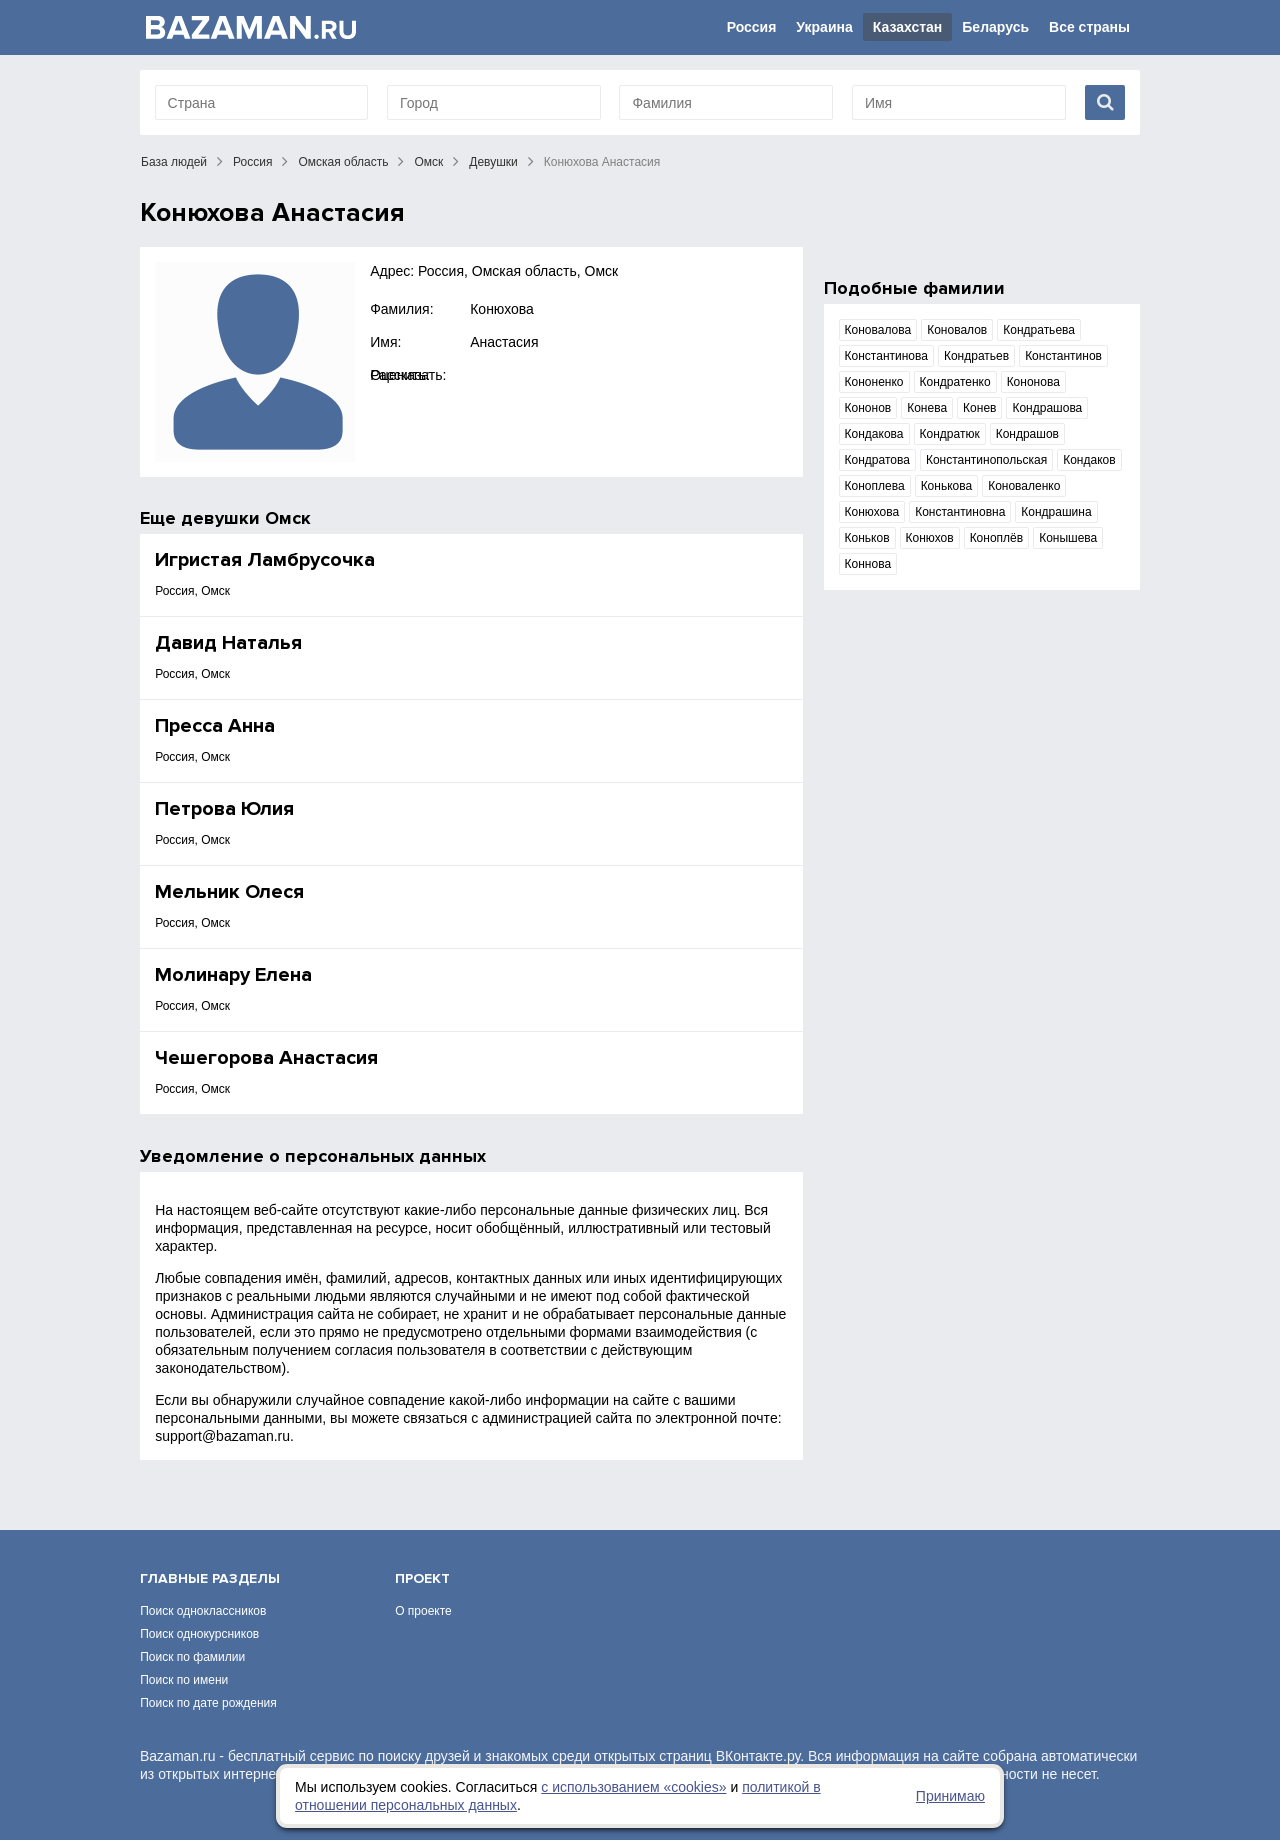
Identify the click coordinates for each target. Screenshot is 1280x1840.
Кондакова (874, 434)
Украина (824, 27)
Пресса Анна (215, 726)
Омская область (343, 162)
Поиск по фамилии (192, 1657)
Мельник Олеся (229, 892)
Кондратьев (976, 356)
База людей (174, 162)
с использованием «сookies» (633, 1787)
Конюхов (930, 538)
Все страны (1089, 27)
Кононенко (874, 382)
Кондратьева (1039, 330)
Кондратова (877, 460)
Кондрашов (1027, 434)
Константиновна (960, 512)
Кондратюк (950, 434)
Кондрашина (1056, 512)
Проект (422, 1578)
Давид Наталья (228, 643)
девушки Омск (246, 518)
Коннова (868, 564)
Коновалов (957, 330)
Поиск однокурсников (199, 1634)
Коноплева (875, 486)
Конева (927, 408)
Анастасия (504, 342)
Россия (752, 27)
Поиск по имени (184, 1680)
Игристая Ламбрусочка (265, 560)
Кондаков (1089, 460)
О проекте (423, 1611)
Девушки (493, 162)
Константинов (1063, 356)
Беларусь (995, 27)
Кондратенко (955, 382)
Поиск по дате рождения (208, 1703)
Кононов (868, 408)
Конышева (1068, 538)
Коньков (867, 538)
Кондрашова (1047, 408)
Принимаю (950, 1796)
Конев (979, 408)
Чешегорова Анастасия (266, 1058)
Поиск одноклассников (203, 1611)
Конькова (947, 486)
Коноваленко (1024, 486)
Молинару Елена (233, 975)
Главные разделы (210, 1578)
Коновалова (878, 330)
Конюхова (502, 309)
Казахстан (908, 27)
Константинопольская (986, 460)
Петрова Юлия (224, 809)
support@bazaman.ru (222, 1436)
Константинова (886, 356)
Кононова (1033, 382)
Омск (428, 162)
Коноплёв (997, 538)
